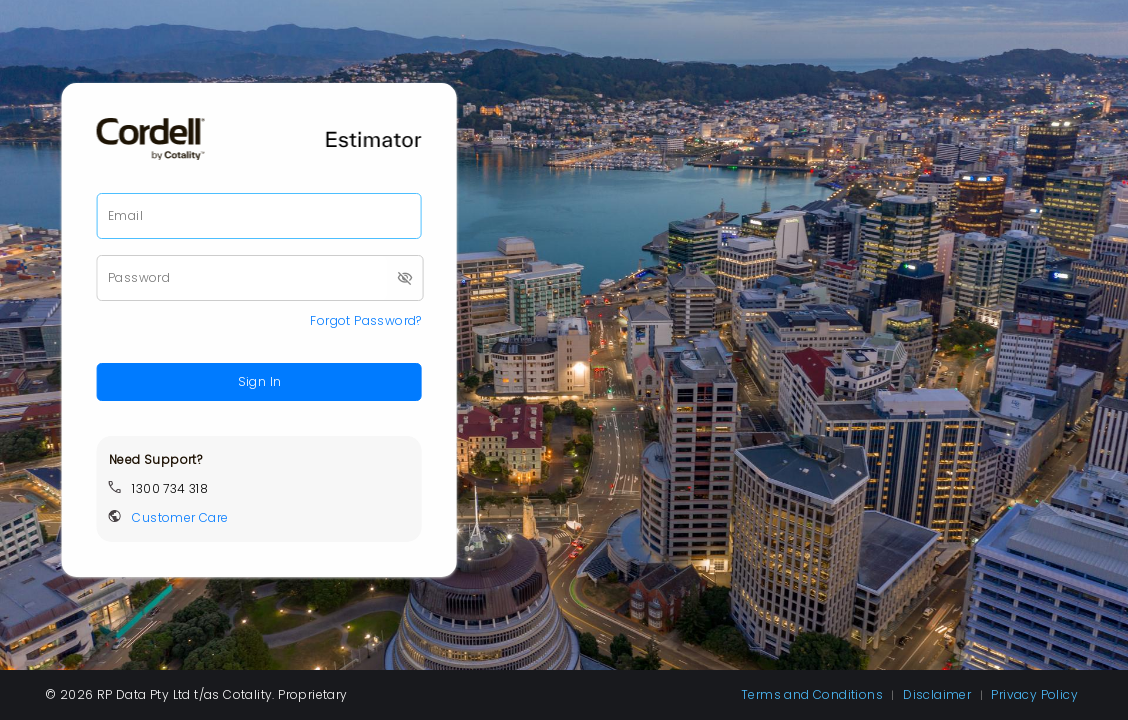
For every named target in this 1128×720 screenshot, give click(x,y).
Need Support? (155, 459)
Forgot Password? (365, 320)
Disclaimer (938, 694)
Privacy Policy (1034, 694)
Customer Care (180, 517)
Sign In (260, 381)
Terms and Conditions (813, 694)
